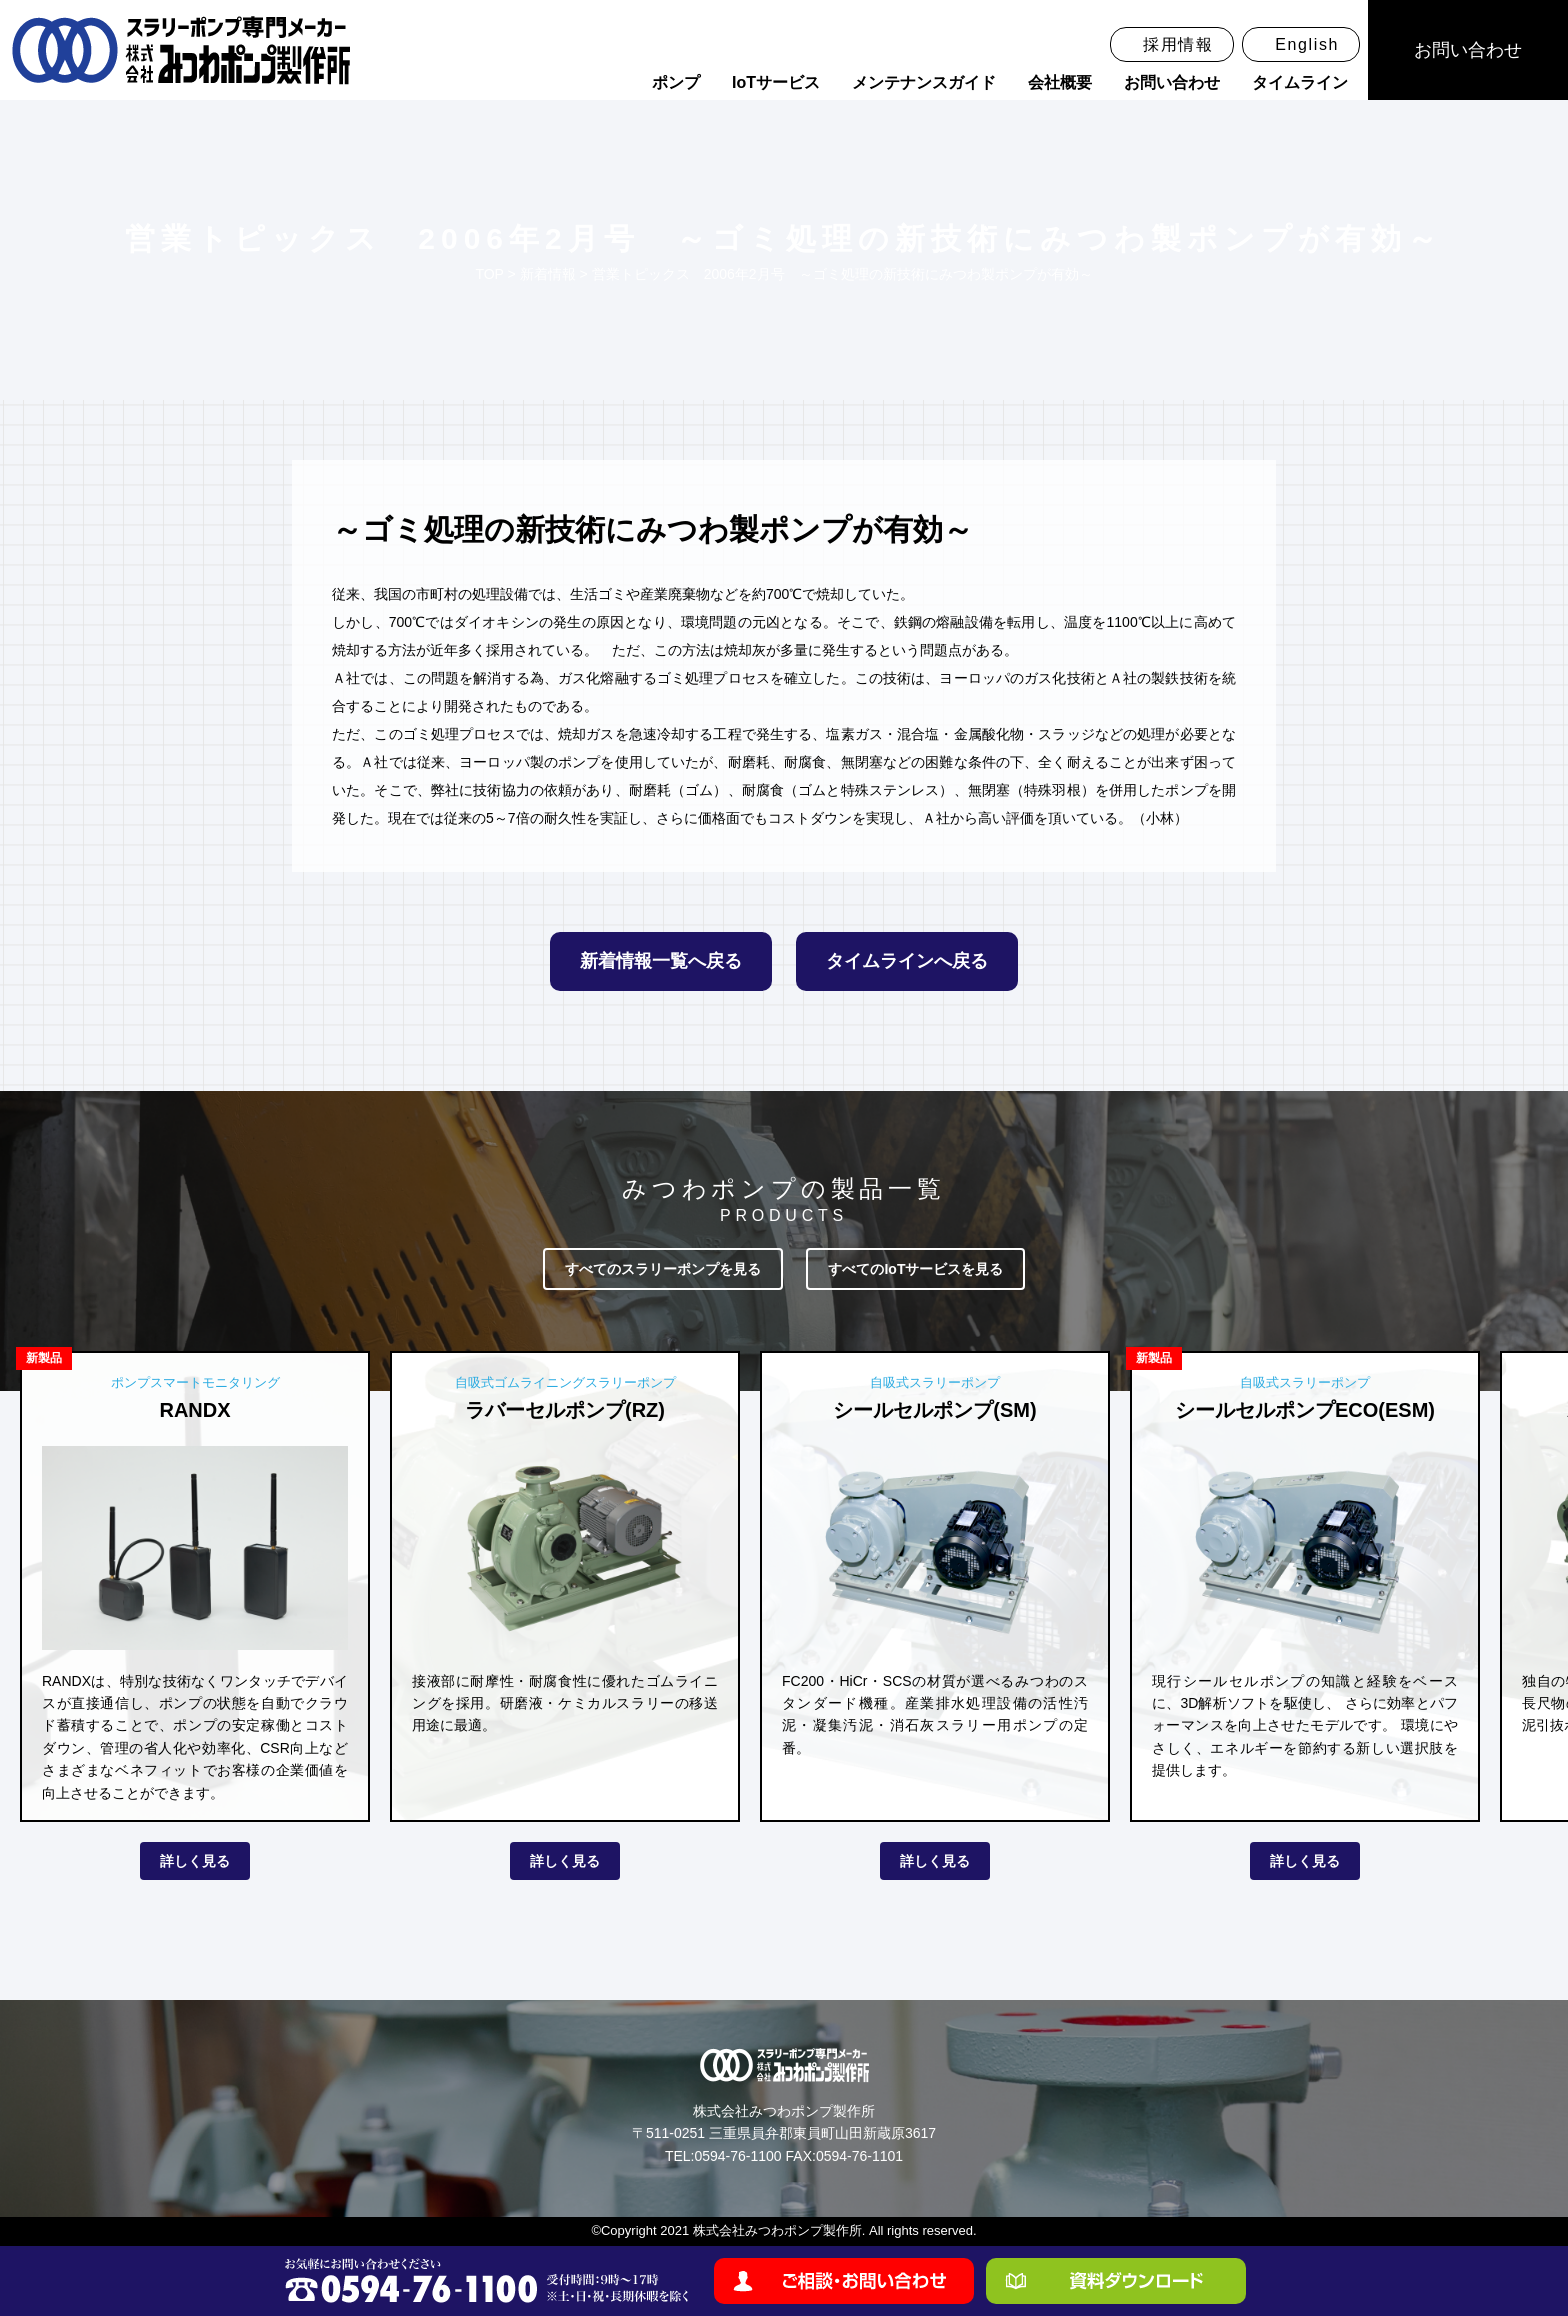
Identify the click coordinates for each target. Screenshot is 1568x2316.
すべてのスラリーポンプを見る (663, 1269)
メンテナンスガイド (924, 82)
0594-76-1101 (859, 2156)
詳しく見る (195, 1861)
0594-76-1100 (737, 2156)
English (1307, 44)
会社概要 (1060, 82)
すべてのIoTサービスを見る (915, 1269)
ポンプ (676, 82)
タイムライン (1300, 82)
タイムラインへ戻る (907, 961)
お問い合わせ (1172, 82)
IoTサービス (776, 82)
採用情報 (1178, 44)
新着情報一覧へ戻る (661, 961)
